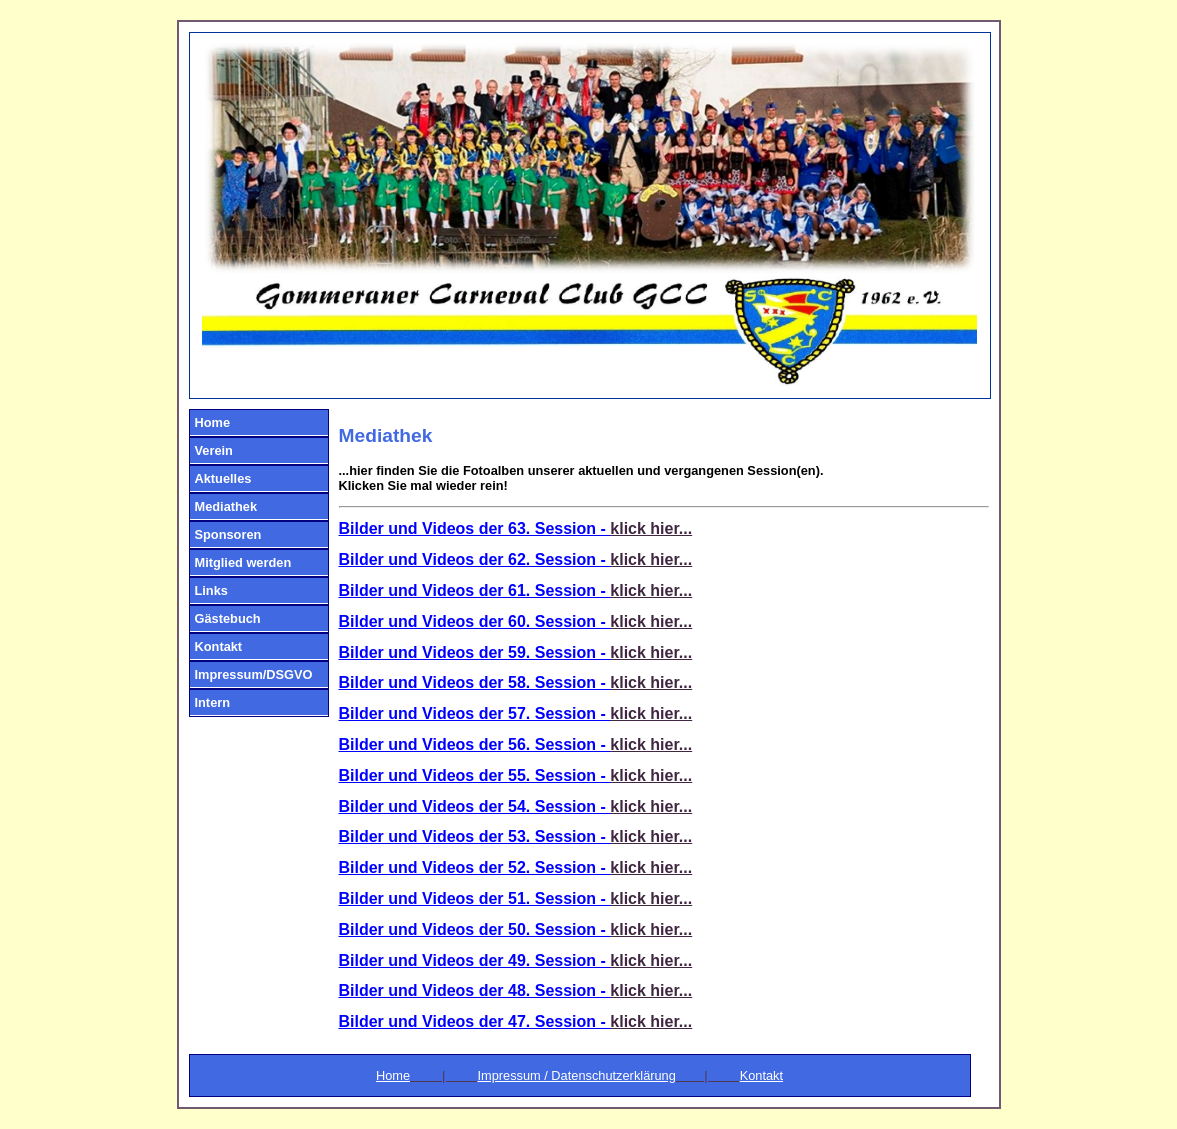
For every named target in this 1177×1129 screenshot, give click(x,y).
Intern (213, 702)
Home (213, 422)
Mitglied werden (243, 562)
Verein (214, 450)
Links (211, 590)
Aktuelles (223, 478)
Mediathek (226, 506)
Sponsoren (228, 534)
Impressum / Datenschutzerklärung (576, 1075)
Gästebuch (228, 618)
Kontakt (219, 646)
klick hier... (651, 528)
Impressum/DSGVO (254, 674)
